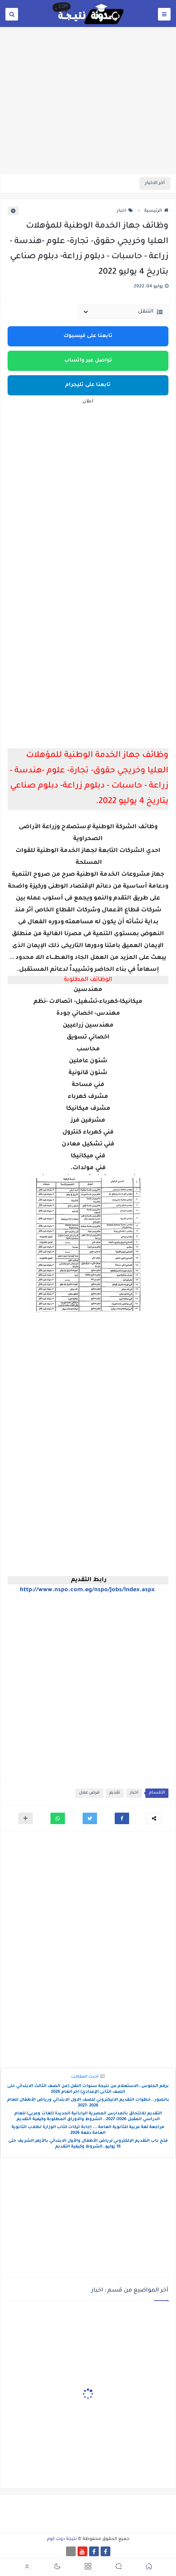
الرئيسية (156, 211)
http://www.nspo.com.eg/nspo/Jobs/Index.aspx (87, 1590)
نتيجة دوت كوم (62, 2539)
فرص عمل (89, 1793)
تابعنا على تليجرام (88, 385)
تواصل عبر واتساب (88, 361)
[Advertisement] (88, 117)
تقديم (114, 1793)
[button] (122, 1818)
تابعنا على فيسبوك (88, 336)
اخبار (125, 211)
